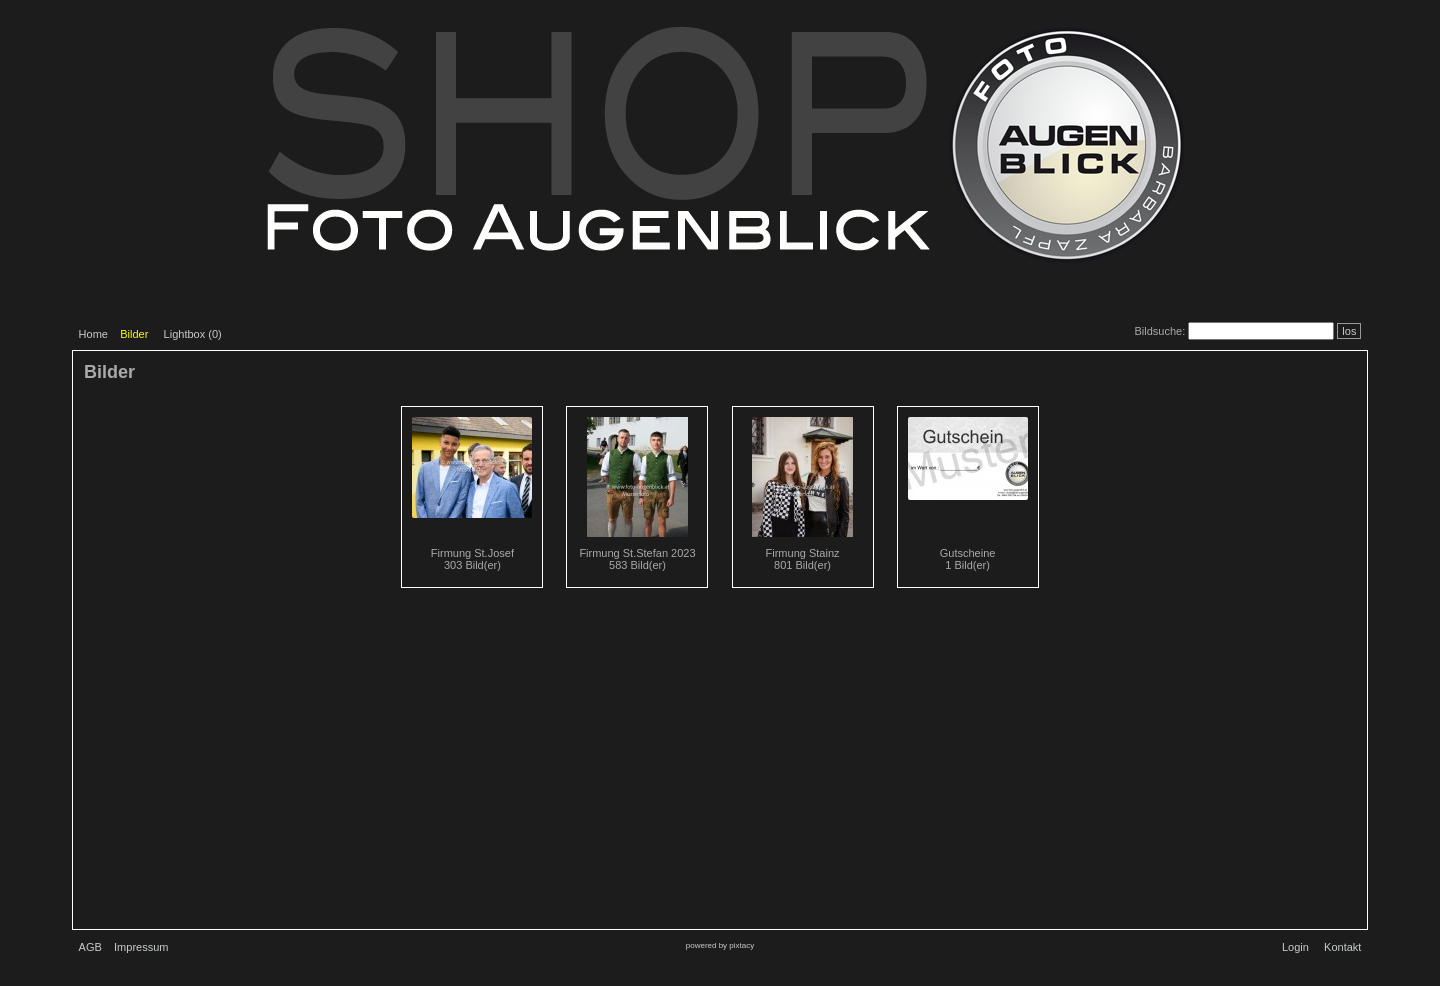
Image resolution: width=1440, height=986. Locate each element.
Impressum (141, 947)
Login (1295, 947)
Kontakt (1342, 947)
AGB (90, 947)
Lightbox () (193, 334)
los (1349, 331)
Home (93, 334)
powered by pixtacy (720, 945)
